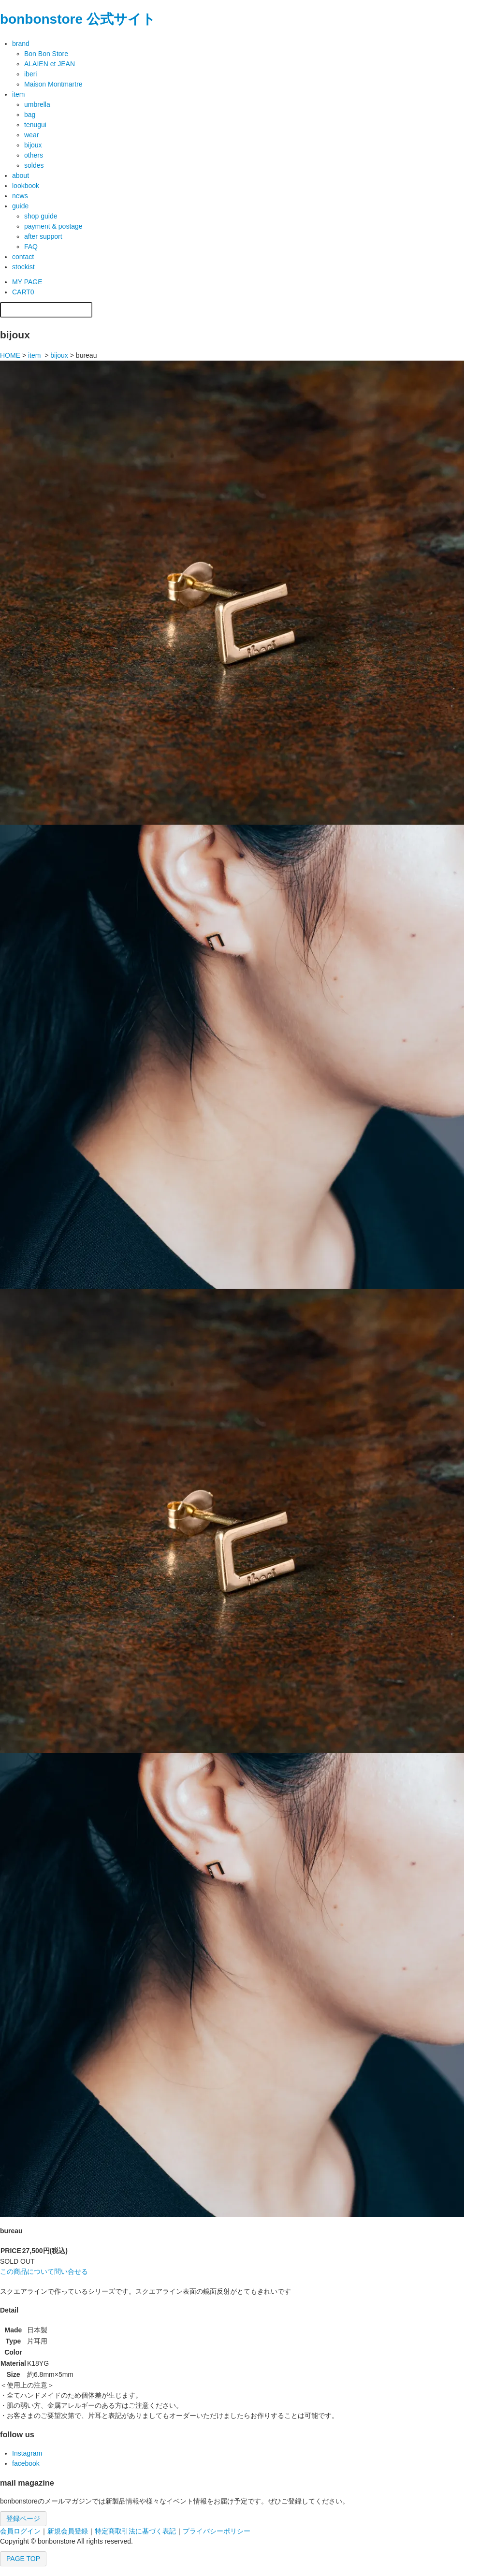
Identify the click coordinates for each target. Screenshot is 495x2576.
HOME (10, 355)
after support (43, 236)
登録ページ (23, 2518)
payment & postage (53, 226)
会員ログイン (20, 2531)
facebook (26, 2463)
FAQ (31, 246)
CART (23, 292)
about (20, 175)
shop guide (41, 216)
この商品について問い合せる (44, 2271)
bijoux (59, 355)
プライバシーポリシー (216, 2531)
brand (20, 43)
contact (23, 257)
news (20, 196)
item (18, 94)
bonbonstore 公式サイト (78, 19)
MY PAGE (27, 282)
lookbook (25, 185)
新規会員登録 (67, 2531)
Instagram (27, 2453)
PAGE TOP (23, 2558)
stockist (23, 267)
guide (20, 206)
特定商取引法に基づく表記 (135, 2531)
